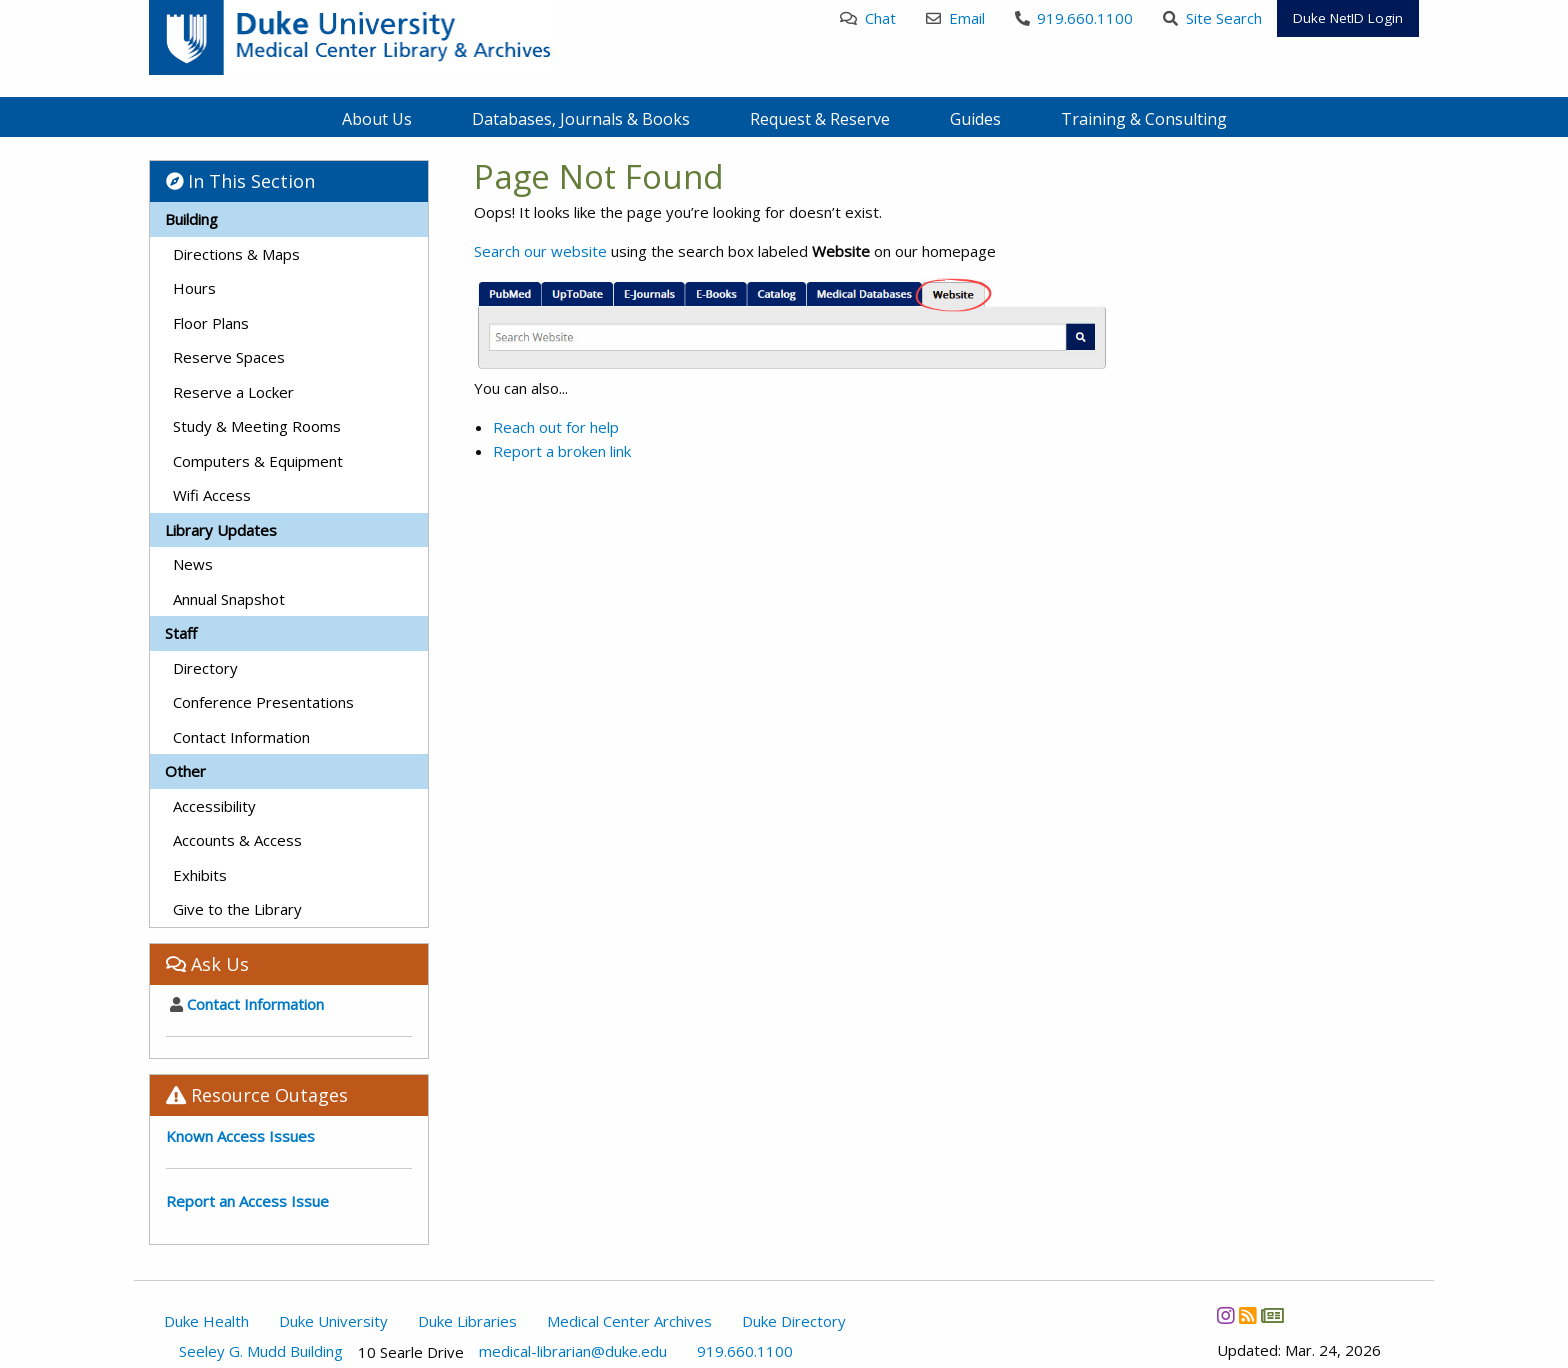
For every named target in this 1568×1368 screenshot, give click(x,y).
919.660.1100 (1074, 18)
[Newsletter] (1272, 1316)
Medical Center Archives (629, 1321)
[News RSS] (1247, 1316)
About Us (377, 119)
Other (185, 771)
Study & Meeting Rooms (257, 426)
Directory (205, 668)
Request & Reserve (820, 119)
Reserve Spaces (229, 357)
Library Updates (221, 530)
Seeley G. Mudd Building (261, 1351)
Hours (194, 288)
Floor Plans (211, 323)
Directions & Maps (236, 254)
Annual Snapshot (229, 599)
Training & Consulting (1144, 119)
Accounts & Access (237, 840)
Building (191, 219)
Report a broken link (562, 451)
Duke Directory (794, 1321)
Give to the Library (237, 909)
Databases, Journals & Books (581, 119)
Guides (975, 119)
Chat (868, 18)
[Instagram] (1225, 1316)
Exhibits (200, 875)
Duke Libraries (467, 1321)
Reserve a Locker (233, 392)
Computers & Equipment (258, 461)
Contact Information (241, 737)
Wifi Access (212, 495)
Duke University (333, 1321)
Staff (181, 633)
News (193, 564)
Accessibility (214, 806)
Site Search (1212, 18)
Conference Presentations (263, 702)
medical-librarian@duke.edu (573, 1351)
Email (955, 18)
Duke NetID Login (1348, 18)
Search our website (540, 251)
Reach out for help (556, 427)
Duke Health (206, 1321)
